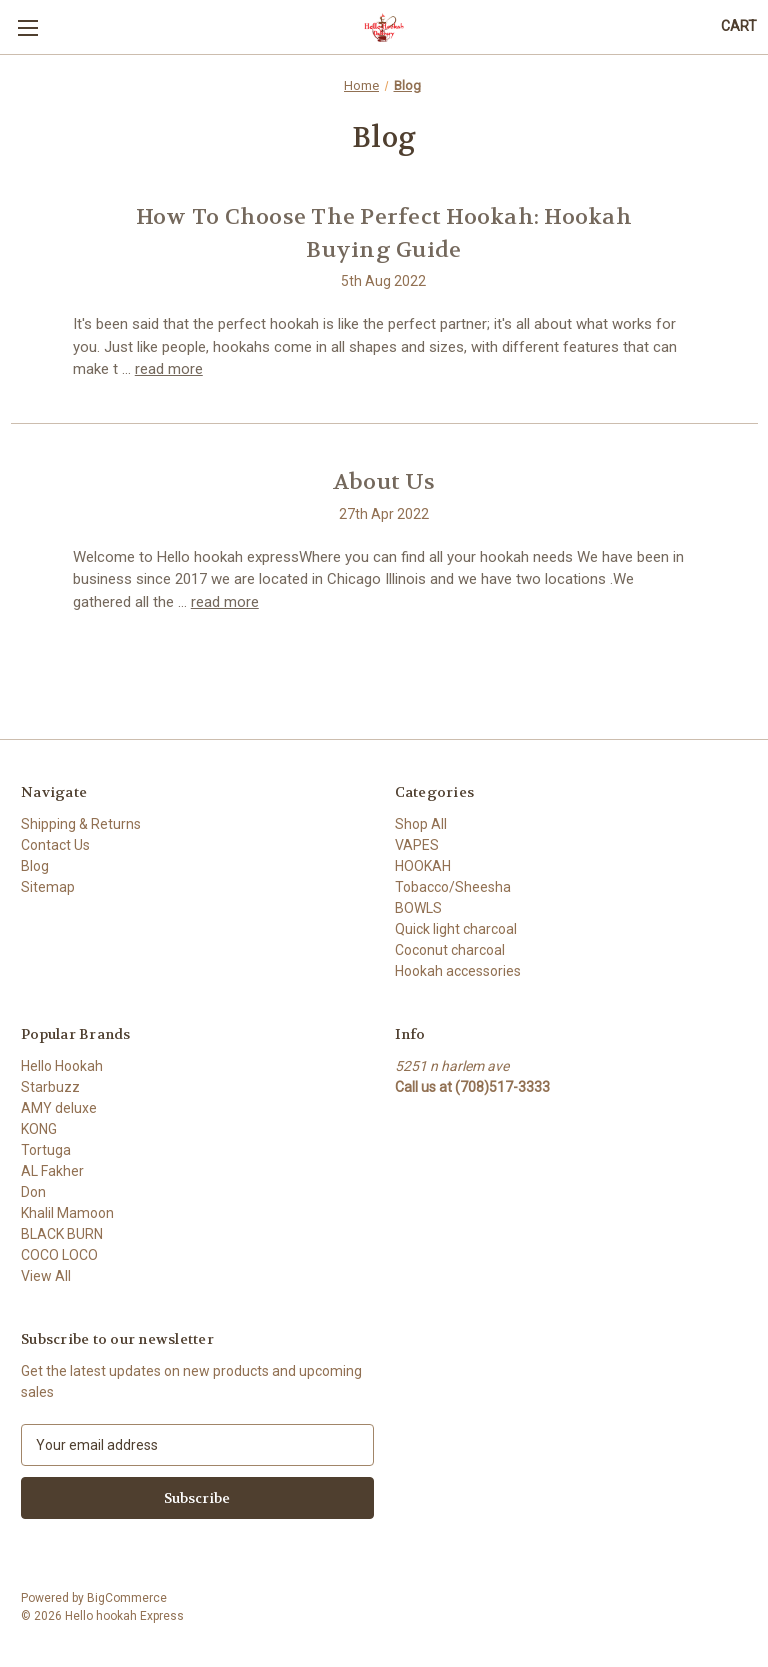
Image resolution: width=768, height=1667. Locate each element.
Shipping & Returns (81, 824)
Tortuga (46, 1150)
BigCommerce (127, 1598)
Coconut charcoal (450, 950)
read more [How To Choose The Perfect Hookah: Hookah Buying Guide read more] (169, 369)
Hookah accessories (458, 971)
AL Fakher (52, 1171)
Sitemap (48, 887)
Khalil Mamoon (67, 1213)
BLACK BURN (62, 1234)
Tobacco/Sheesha (453, 887)
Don (33, 1192)
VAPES (417, 845)
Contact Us (55, 845)
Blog (35, 866)
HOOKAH (423, 866)
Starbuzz (50, 1087)
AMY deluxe (59, 1108)
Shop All (421, 824)
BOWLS (418, 908)
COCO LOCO (59, 1255)
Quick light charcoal (456, 929)
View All (46, 1276)
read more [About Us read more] (225, 602)
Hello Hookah (62, 1066)
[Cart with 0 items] (739, 26)
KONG (39, 1129)
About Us (384, 482)
